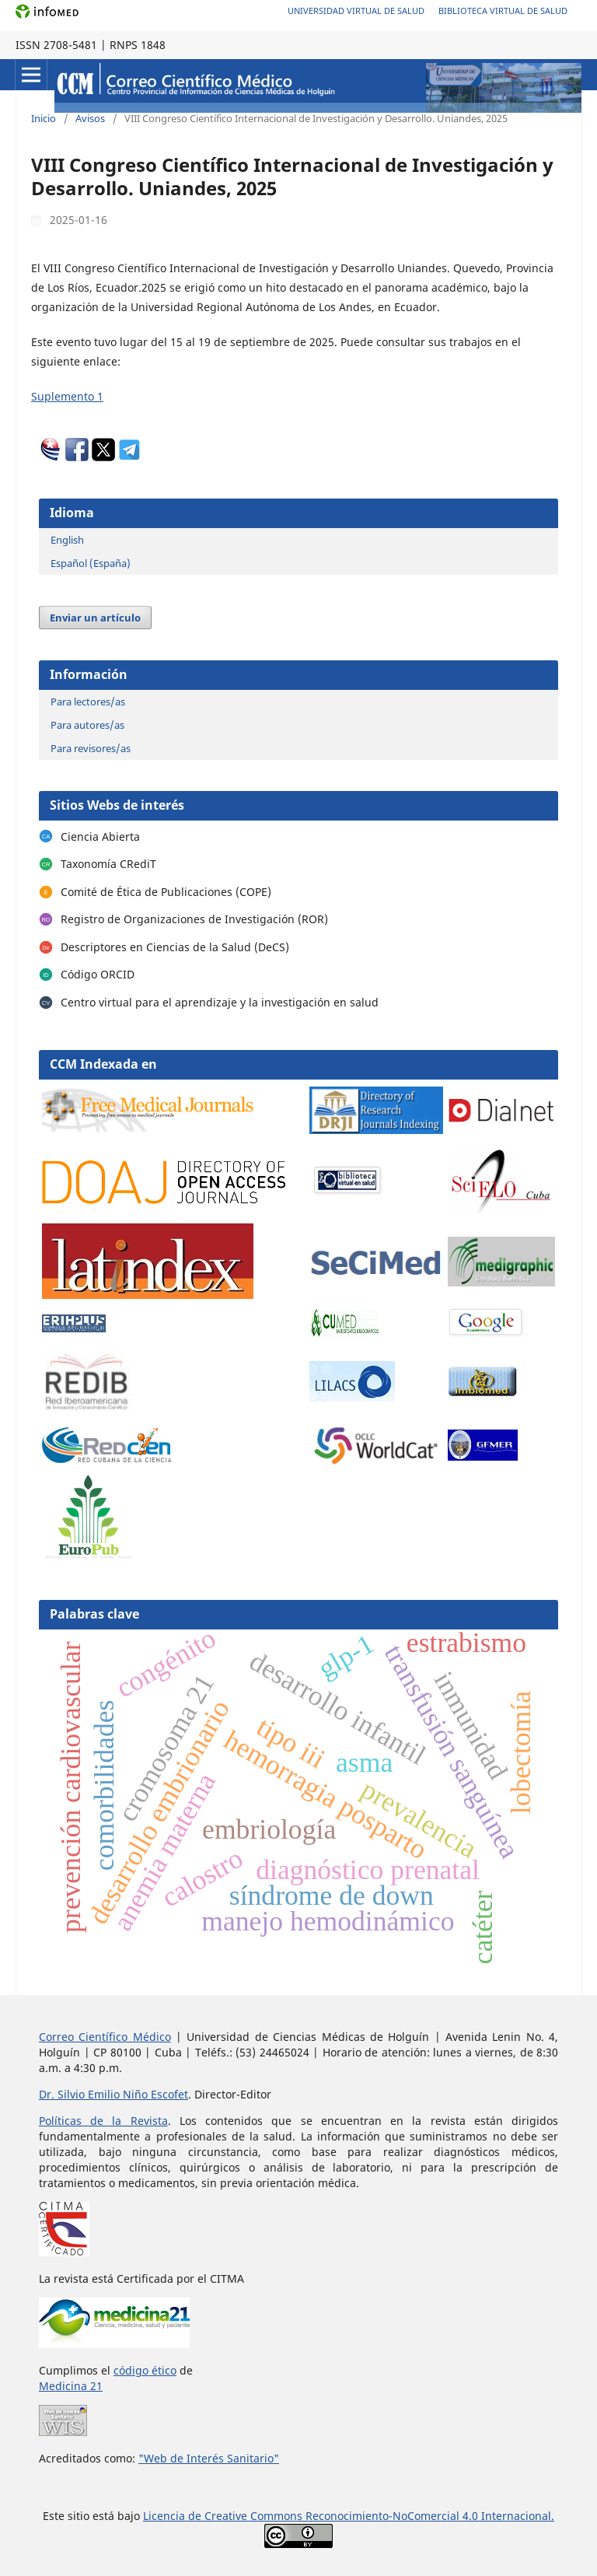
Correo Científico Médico (105, 2036)
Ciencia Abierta (100, 836)
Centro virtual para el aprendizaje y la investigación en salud (220, 1002)
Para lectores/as (88, 702)
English (67, 540)
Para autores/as (87, 725)
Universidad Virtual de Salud (356, 10)
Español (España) (91, 563)
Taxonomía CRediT (108, 863)
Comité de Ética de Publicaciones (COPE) (166, 891)
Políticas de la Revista (103, 2120)
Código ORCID (97, 974)
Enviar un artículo (95, 618)
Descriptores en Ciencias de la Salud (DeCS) (175, 947)
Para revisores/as (91, 748)
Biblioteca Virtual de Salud (502, 10)
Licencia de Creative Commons (224, 2515)
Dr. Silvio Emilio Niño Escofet (113, 2094)
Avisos (90, 118)
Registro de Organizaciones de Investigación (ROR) (194, 919)
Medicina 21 (71, 2385)
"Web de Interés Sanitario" (208, 2458)
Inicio (43, 118)
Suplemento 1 (67, 396)
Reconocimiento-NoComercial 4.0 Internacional (428, 2515)
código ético (144, 2370)
